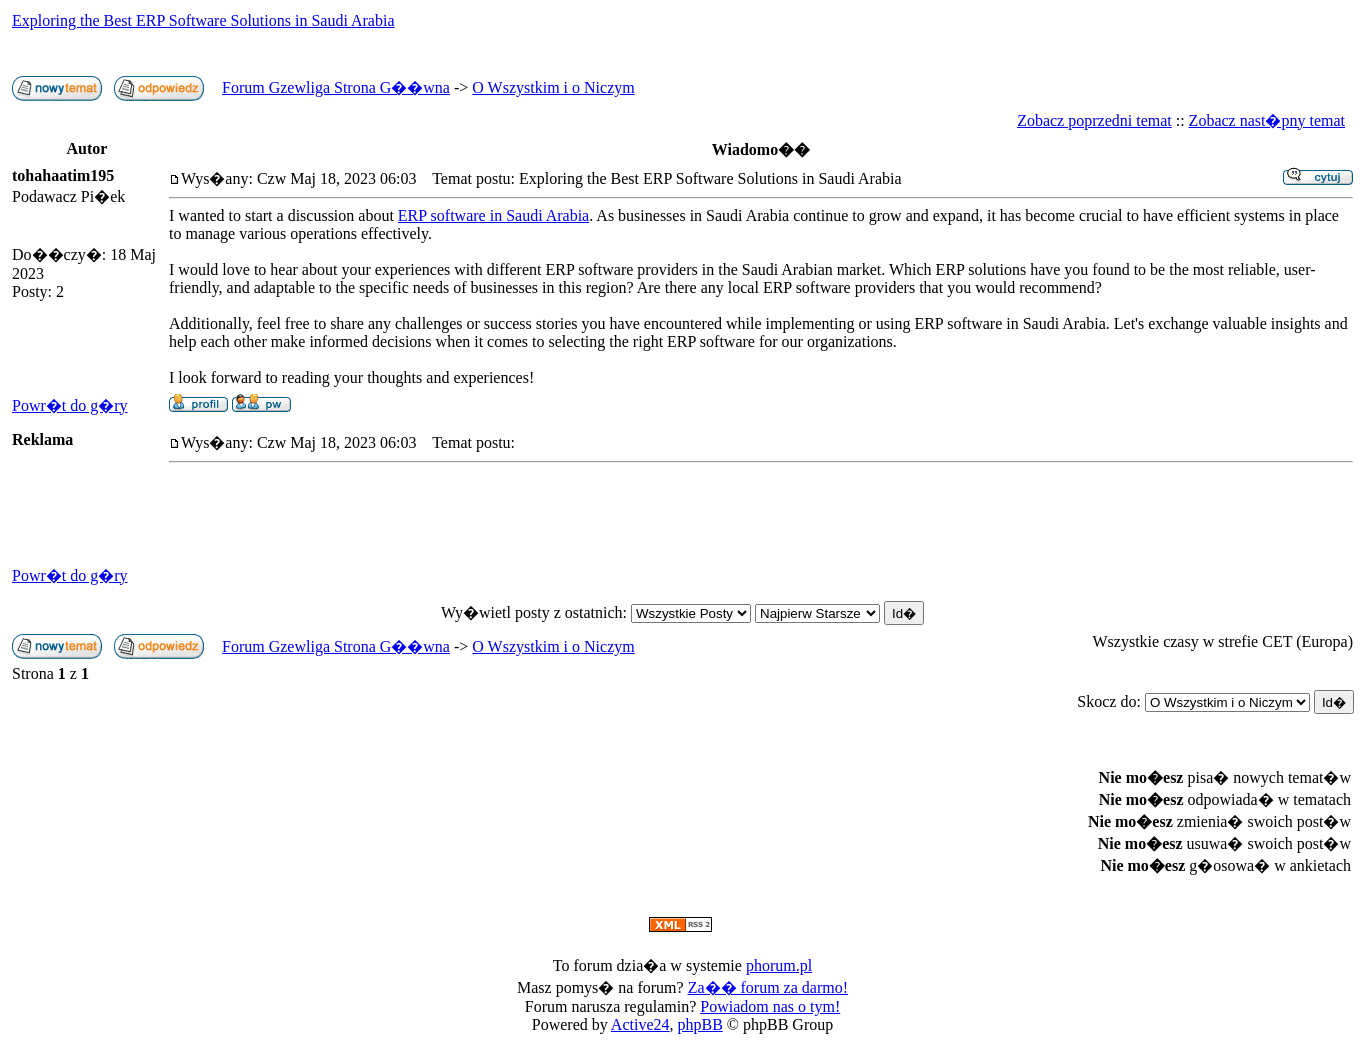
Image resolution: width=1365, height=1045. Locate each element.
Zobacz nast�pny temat (1267, 120)
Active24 (640, 1024)
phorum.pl (779, 965)
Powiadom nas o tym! (770, 1006)
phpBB (700, 1024)
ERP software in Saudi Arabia (493, 215)
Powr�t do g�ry (70, 405)
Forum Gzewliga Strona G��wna (336, 87)
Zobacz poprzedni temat (1094, 120)
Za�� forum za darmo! (768, 987)
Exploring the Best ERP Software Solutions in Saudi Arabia (203, 20)
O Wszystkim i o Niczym (553, 87)
